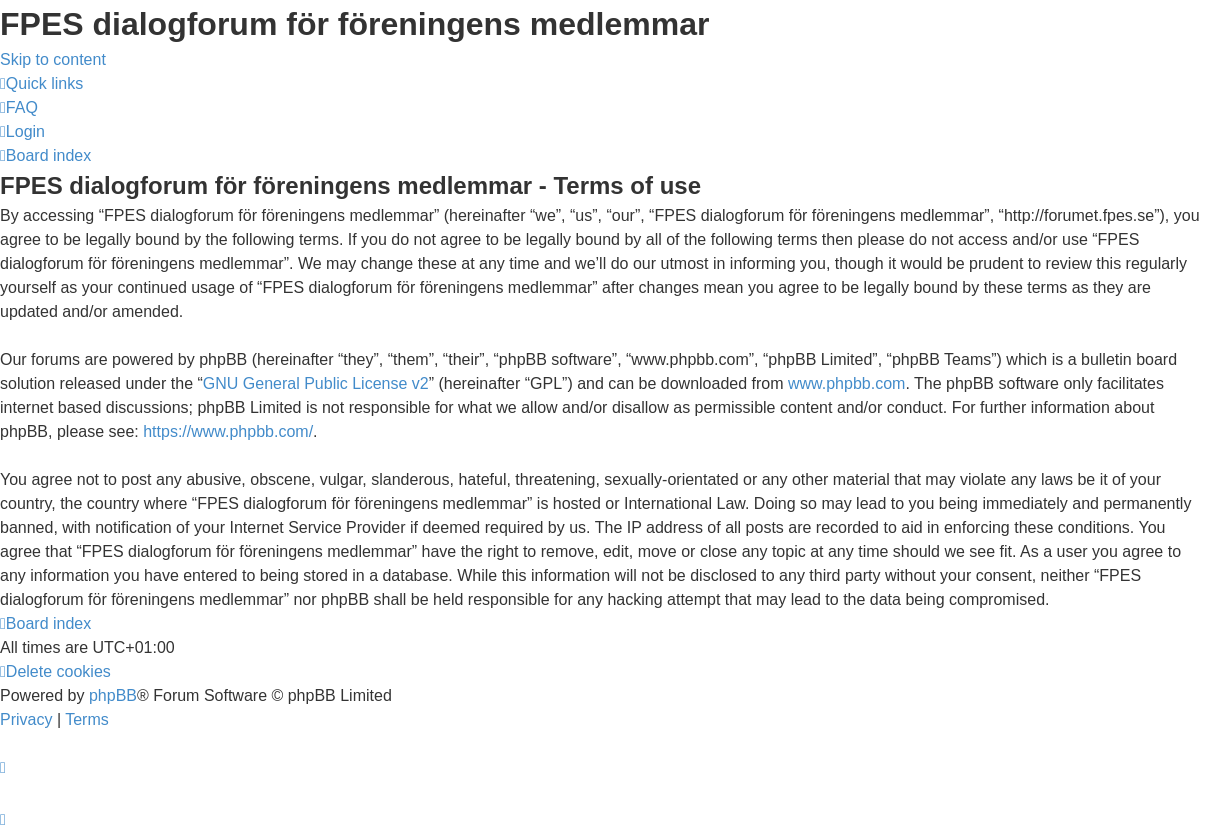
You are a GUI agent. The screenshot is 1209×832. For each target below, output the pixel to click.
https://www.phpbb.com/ (228, 431)
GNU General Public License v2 (316, 383)
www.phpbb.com (846, 383)
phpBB (113, 695)
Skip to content (53, 59)
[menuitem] (19, 107)
